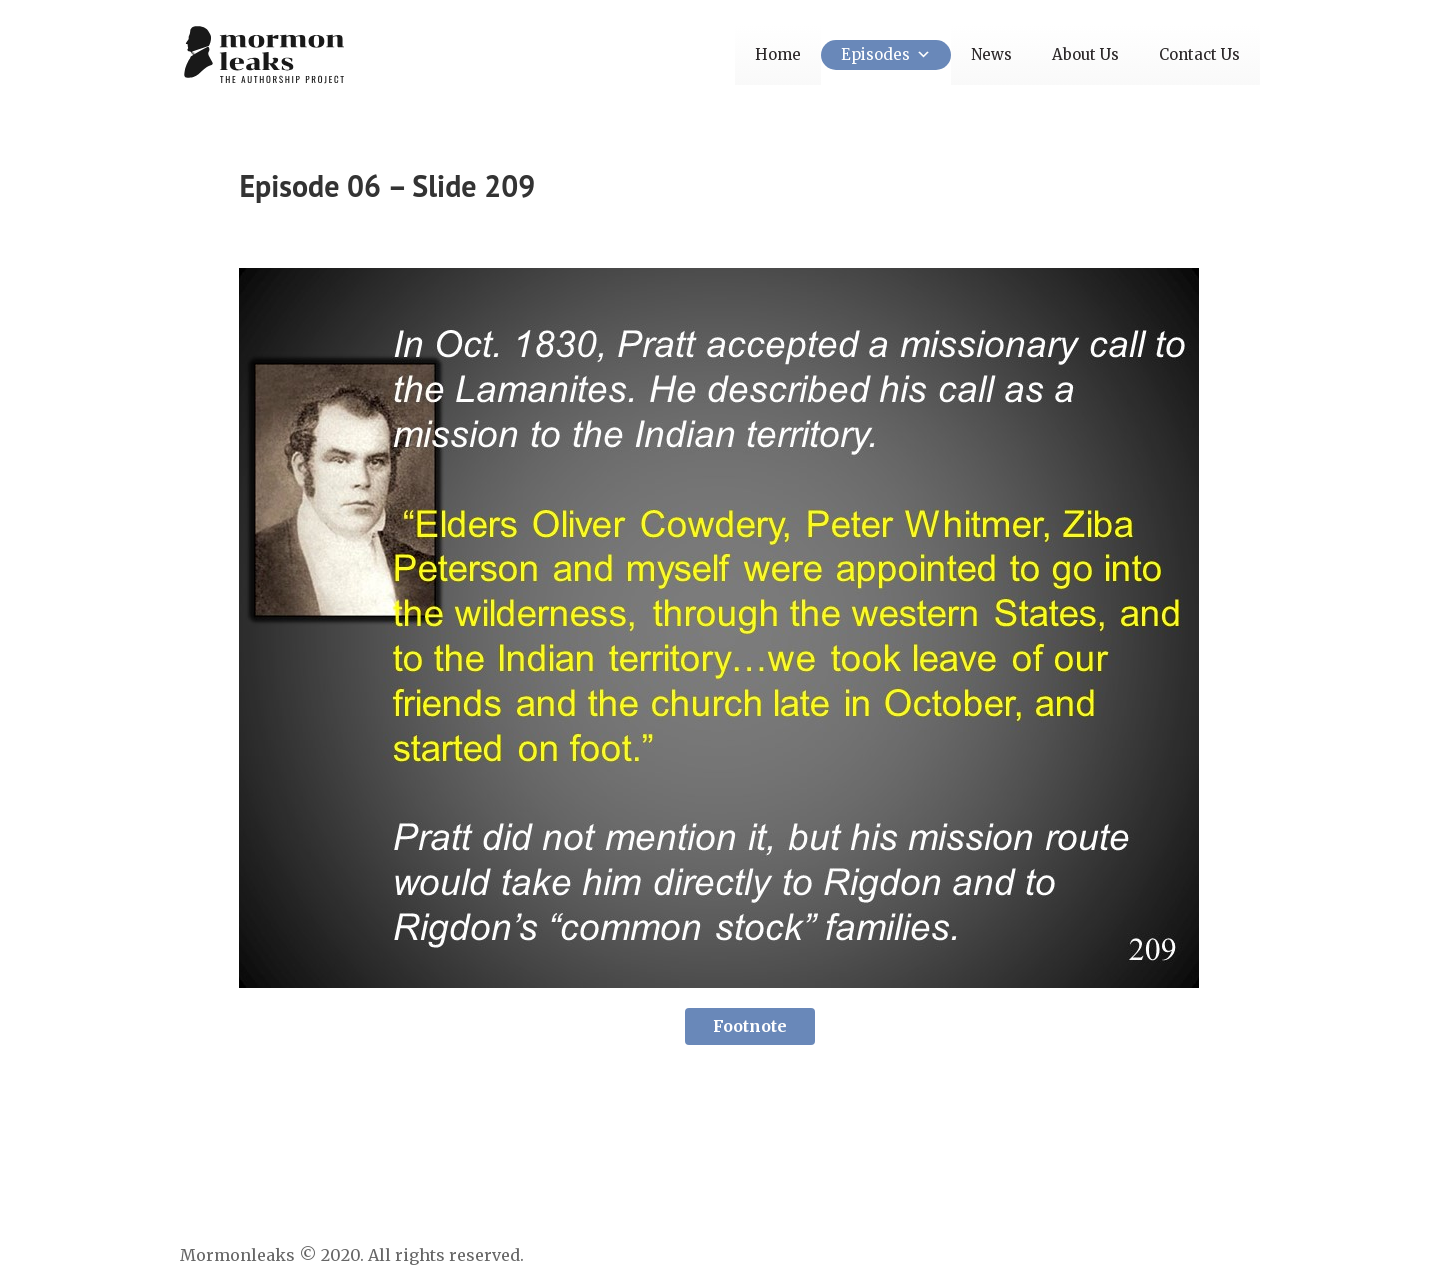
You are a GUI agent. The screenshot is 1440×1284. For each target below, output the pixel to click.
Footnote (750, 1026)
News (991, 54)
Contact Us (1199, 54)
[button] (920, 54)
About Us (1085, 54)
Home (778, 54)
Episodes (886, 54)
